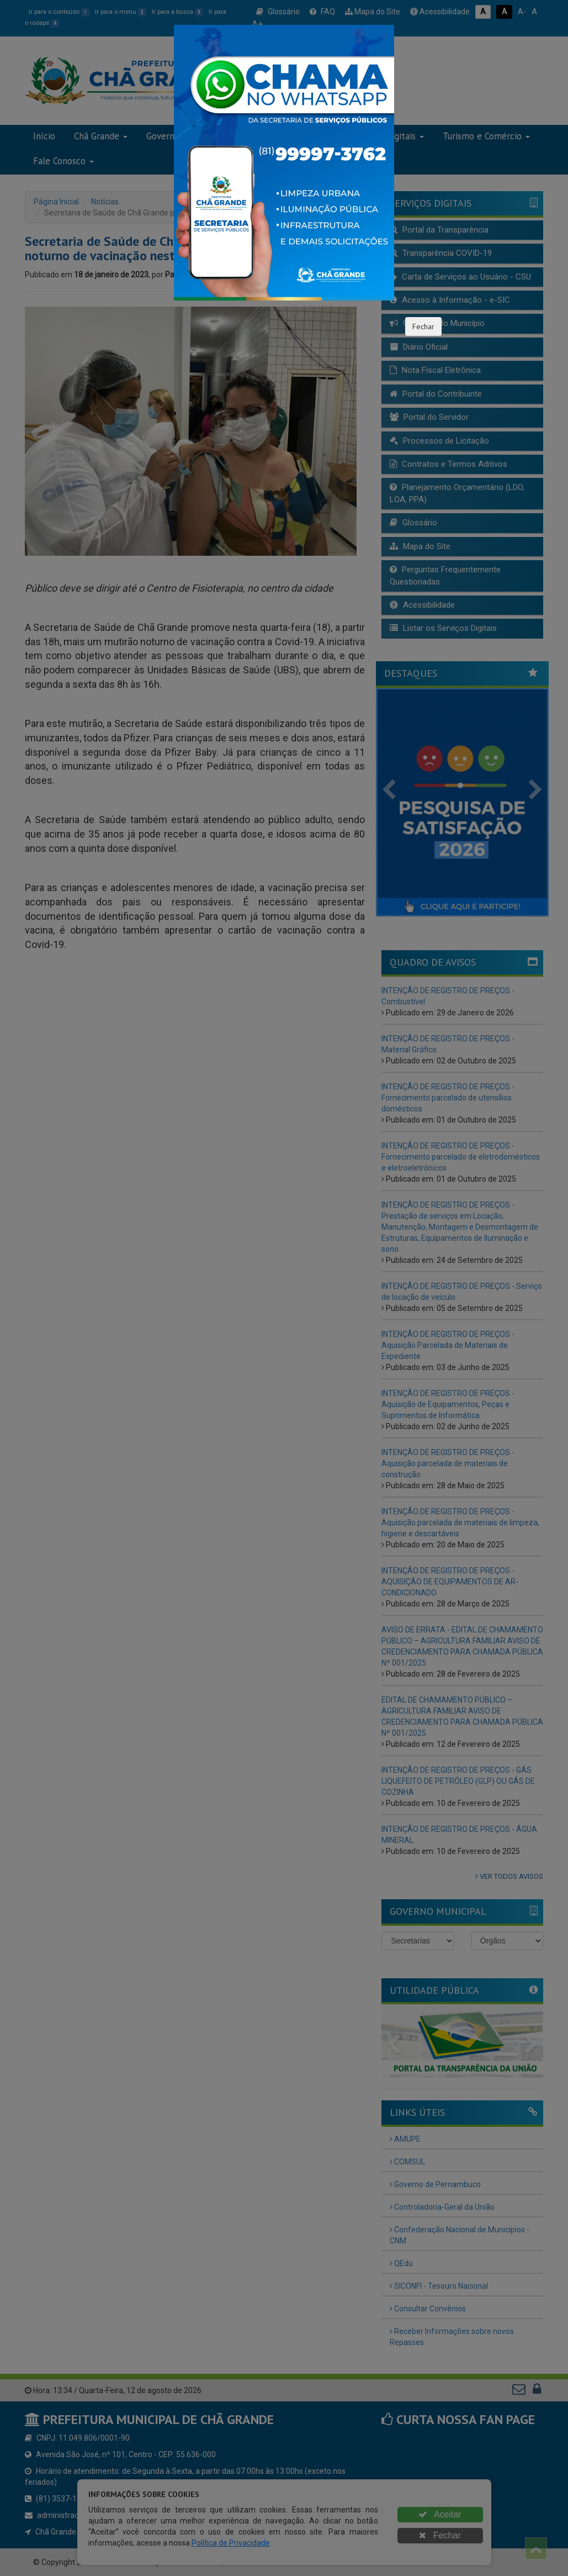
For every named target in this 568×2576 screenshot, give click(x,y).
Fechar (423, 326)
